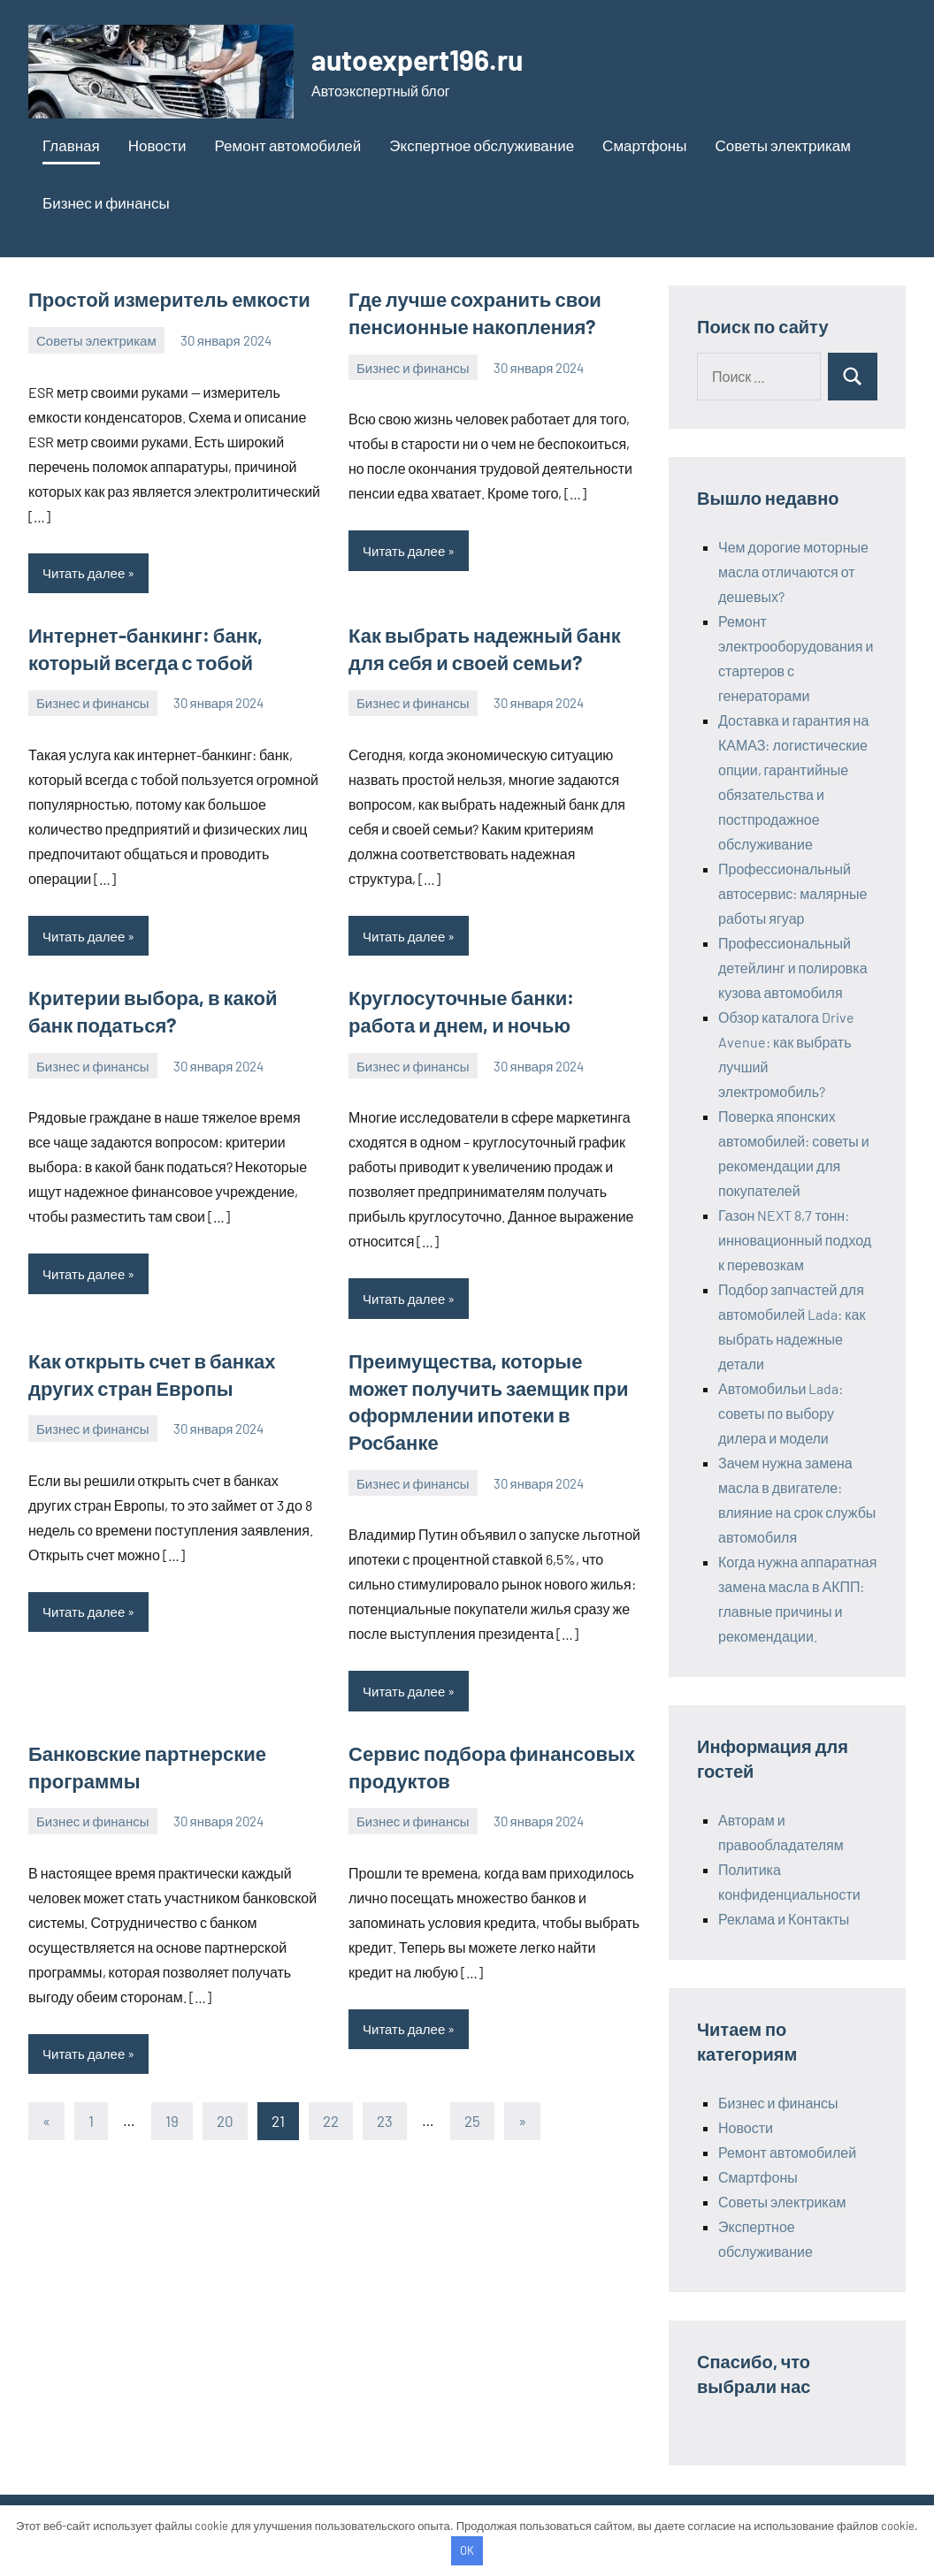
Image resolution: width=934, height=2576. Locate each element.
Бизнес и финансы (106, 202)
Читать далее (83, 573)
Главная (71, 145)
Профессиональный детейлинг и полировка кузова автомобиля (793, 967)
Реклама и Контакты (783, 1918)
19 (172, 2120)
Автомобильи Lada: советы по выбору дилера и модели (780, 1413)
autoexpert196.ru (417, 59)
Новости (157, 145)
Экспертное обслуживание (481, 145)
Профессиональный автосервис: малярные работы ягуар (792, 893)
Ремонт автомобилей (288, 145)
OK (467, 2550)
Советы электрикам (782, 145)
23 (385, 2120)
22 (331, 2120)
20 (225, 2120)
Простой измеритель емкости (169, 298)
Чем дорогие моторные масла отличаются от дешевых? (793, 571)
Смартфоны (644, 145)
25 (472, 2120)
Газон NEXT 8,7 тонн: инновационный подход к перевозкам (794, 1240)
